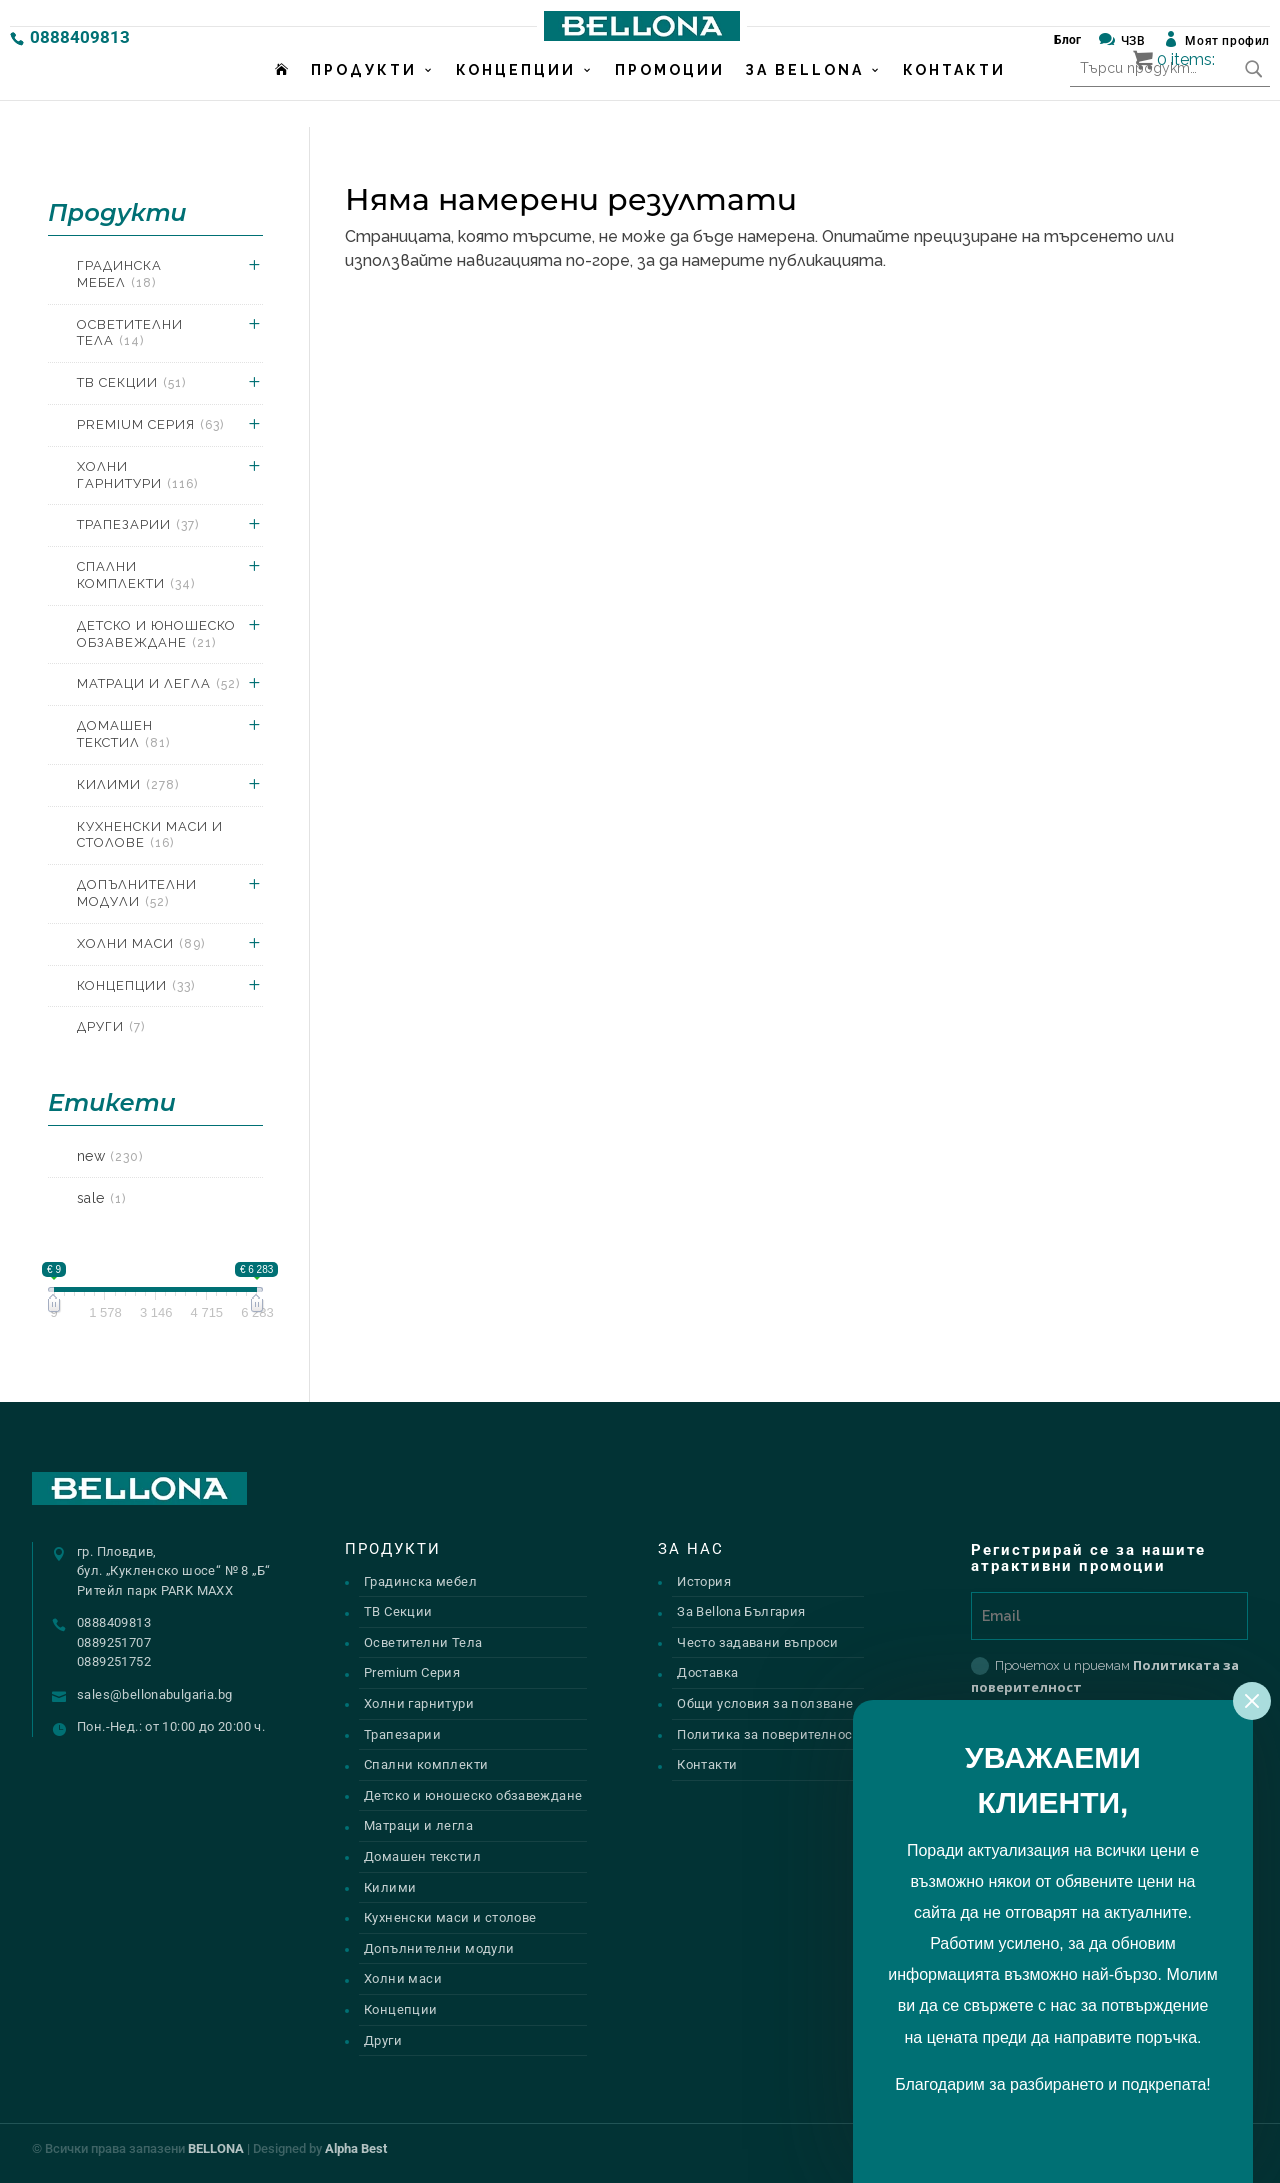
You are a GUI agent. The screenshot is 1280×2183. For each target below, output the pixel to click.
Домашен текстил (123, 734)
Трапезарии (138, 524)
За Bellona (804, 97)
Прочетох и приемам (1105, 1676)
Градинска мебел (119, 274)
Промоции (670, 97)
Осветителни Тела (130, 333)
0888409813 (80, 37)
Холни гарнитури (137, 475)
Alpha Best (356, 2148)
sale (101, 1198)
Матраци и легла (158, 683)
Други (111, 1026)
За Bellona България (741, 1611)
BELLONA (216, 2148)
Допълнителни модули (137, 893)
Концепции (516, 97)
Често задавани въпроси (758, 1642)
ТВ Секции (131, 382)
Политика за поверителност (768, 1734)
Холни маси (141, 943)
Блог (1067, 40)
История (704, 1581)
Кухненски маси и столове (150, 835)
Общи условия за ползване (765, 1703)
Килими (128, 784)
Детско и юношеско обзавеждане (156, 634)
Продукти (364, 97)
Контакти (954, 97)
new (110, 1156)
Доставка (707, 1672)
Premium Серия (150, 424)
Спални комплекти (136, 575)
